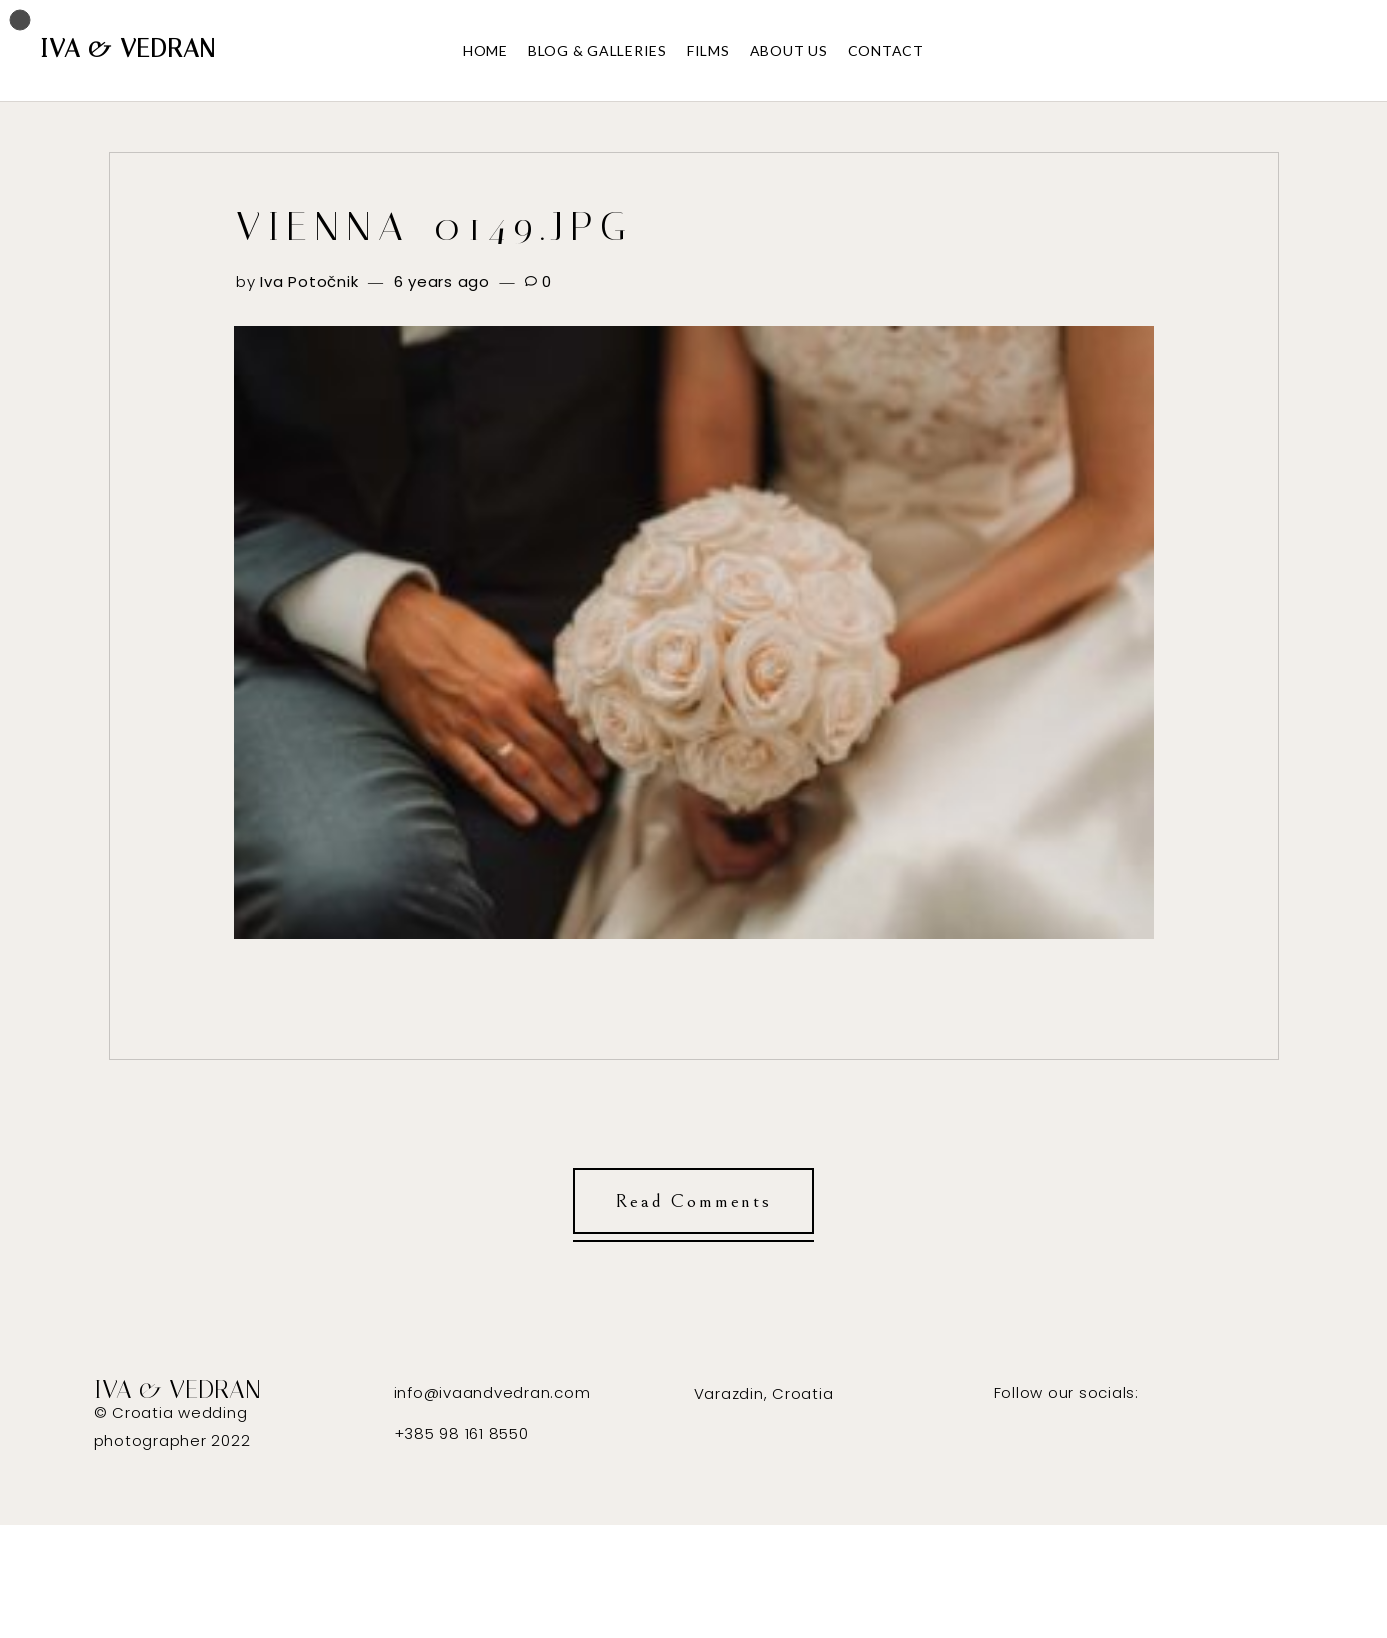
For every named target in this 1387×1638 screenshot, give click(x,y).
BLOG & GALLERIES (597, 50)
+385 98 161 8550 (461, 1433)
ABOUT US (789, 50)
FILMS (708, 50)
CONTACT (886, 50)
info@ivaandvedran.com (492, 1392)
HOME (485, 50)
